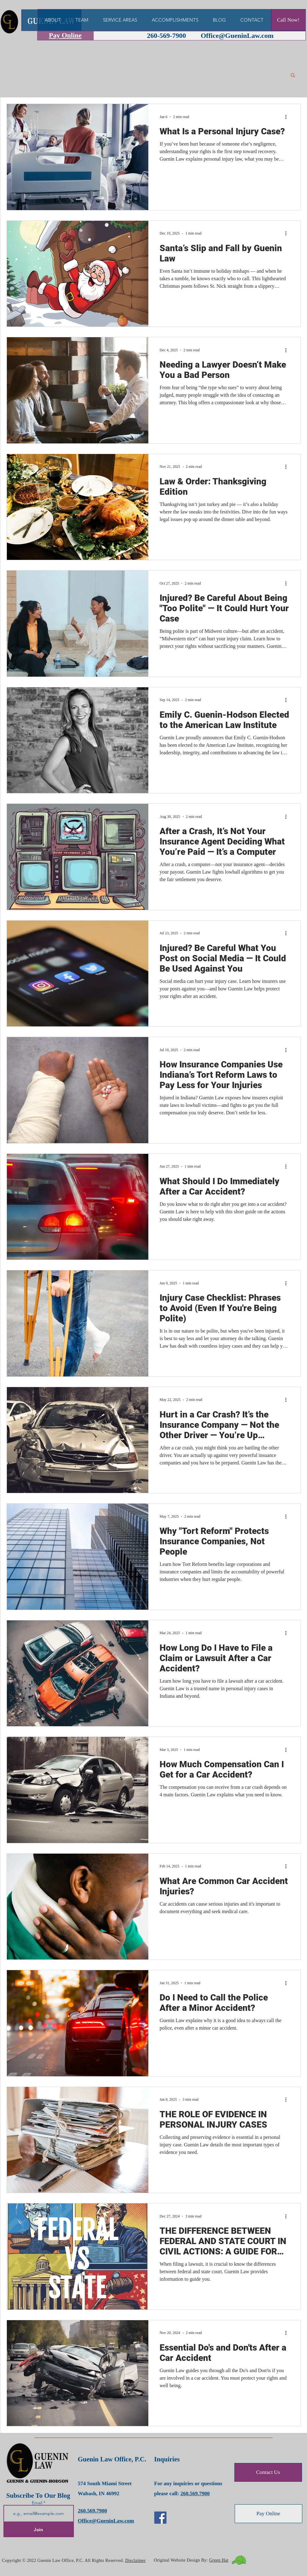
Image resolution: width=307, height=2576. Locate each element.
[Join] (38, 2529)
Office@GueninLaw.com (237, 35)
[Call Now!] (288, 20)
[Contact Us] (268, 2472)
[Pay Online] (268, 2513)
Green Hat (218, 2560)
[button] (293, 75)
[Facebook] (160, 2517)
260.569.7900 (92, 2511)
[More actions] (288, 117)
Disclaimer (135, 2560)
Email (37, 2503)
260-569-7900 (166, 35)
